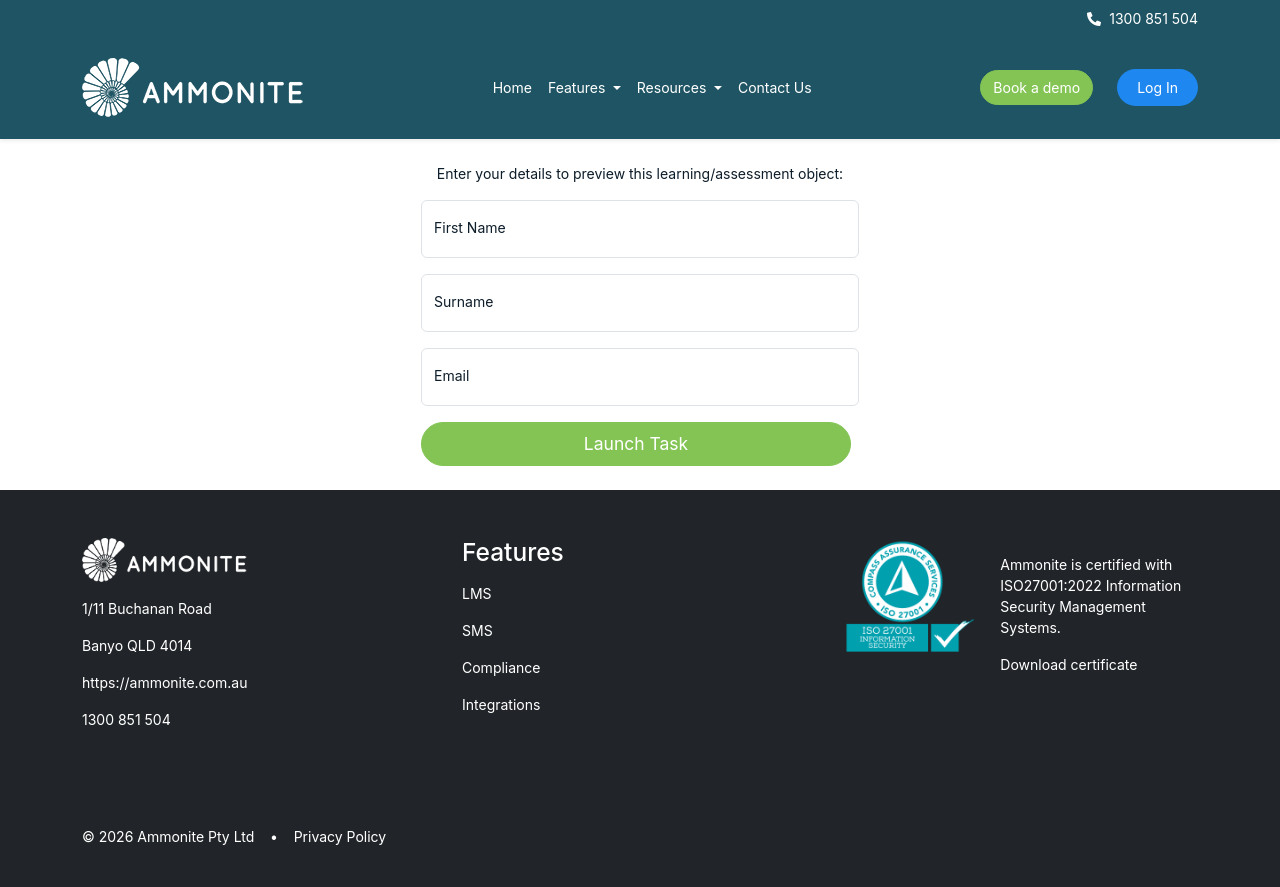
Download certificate (1068, 664)
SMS (477, 630)
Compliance (501, 667)
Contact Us (775, 87)
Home (512, 87)
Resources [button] (674, 87)
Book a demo (1036, 87)
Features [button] (578, 87)
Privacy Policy (340, 836)
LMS (477, 593)
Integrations (501, 704)
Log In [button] (1157, 87)
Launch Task (636, 443)
